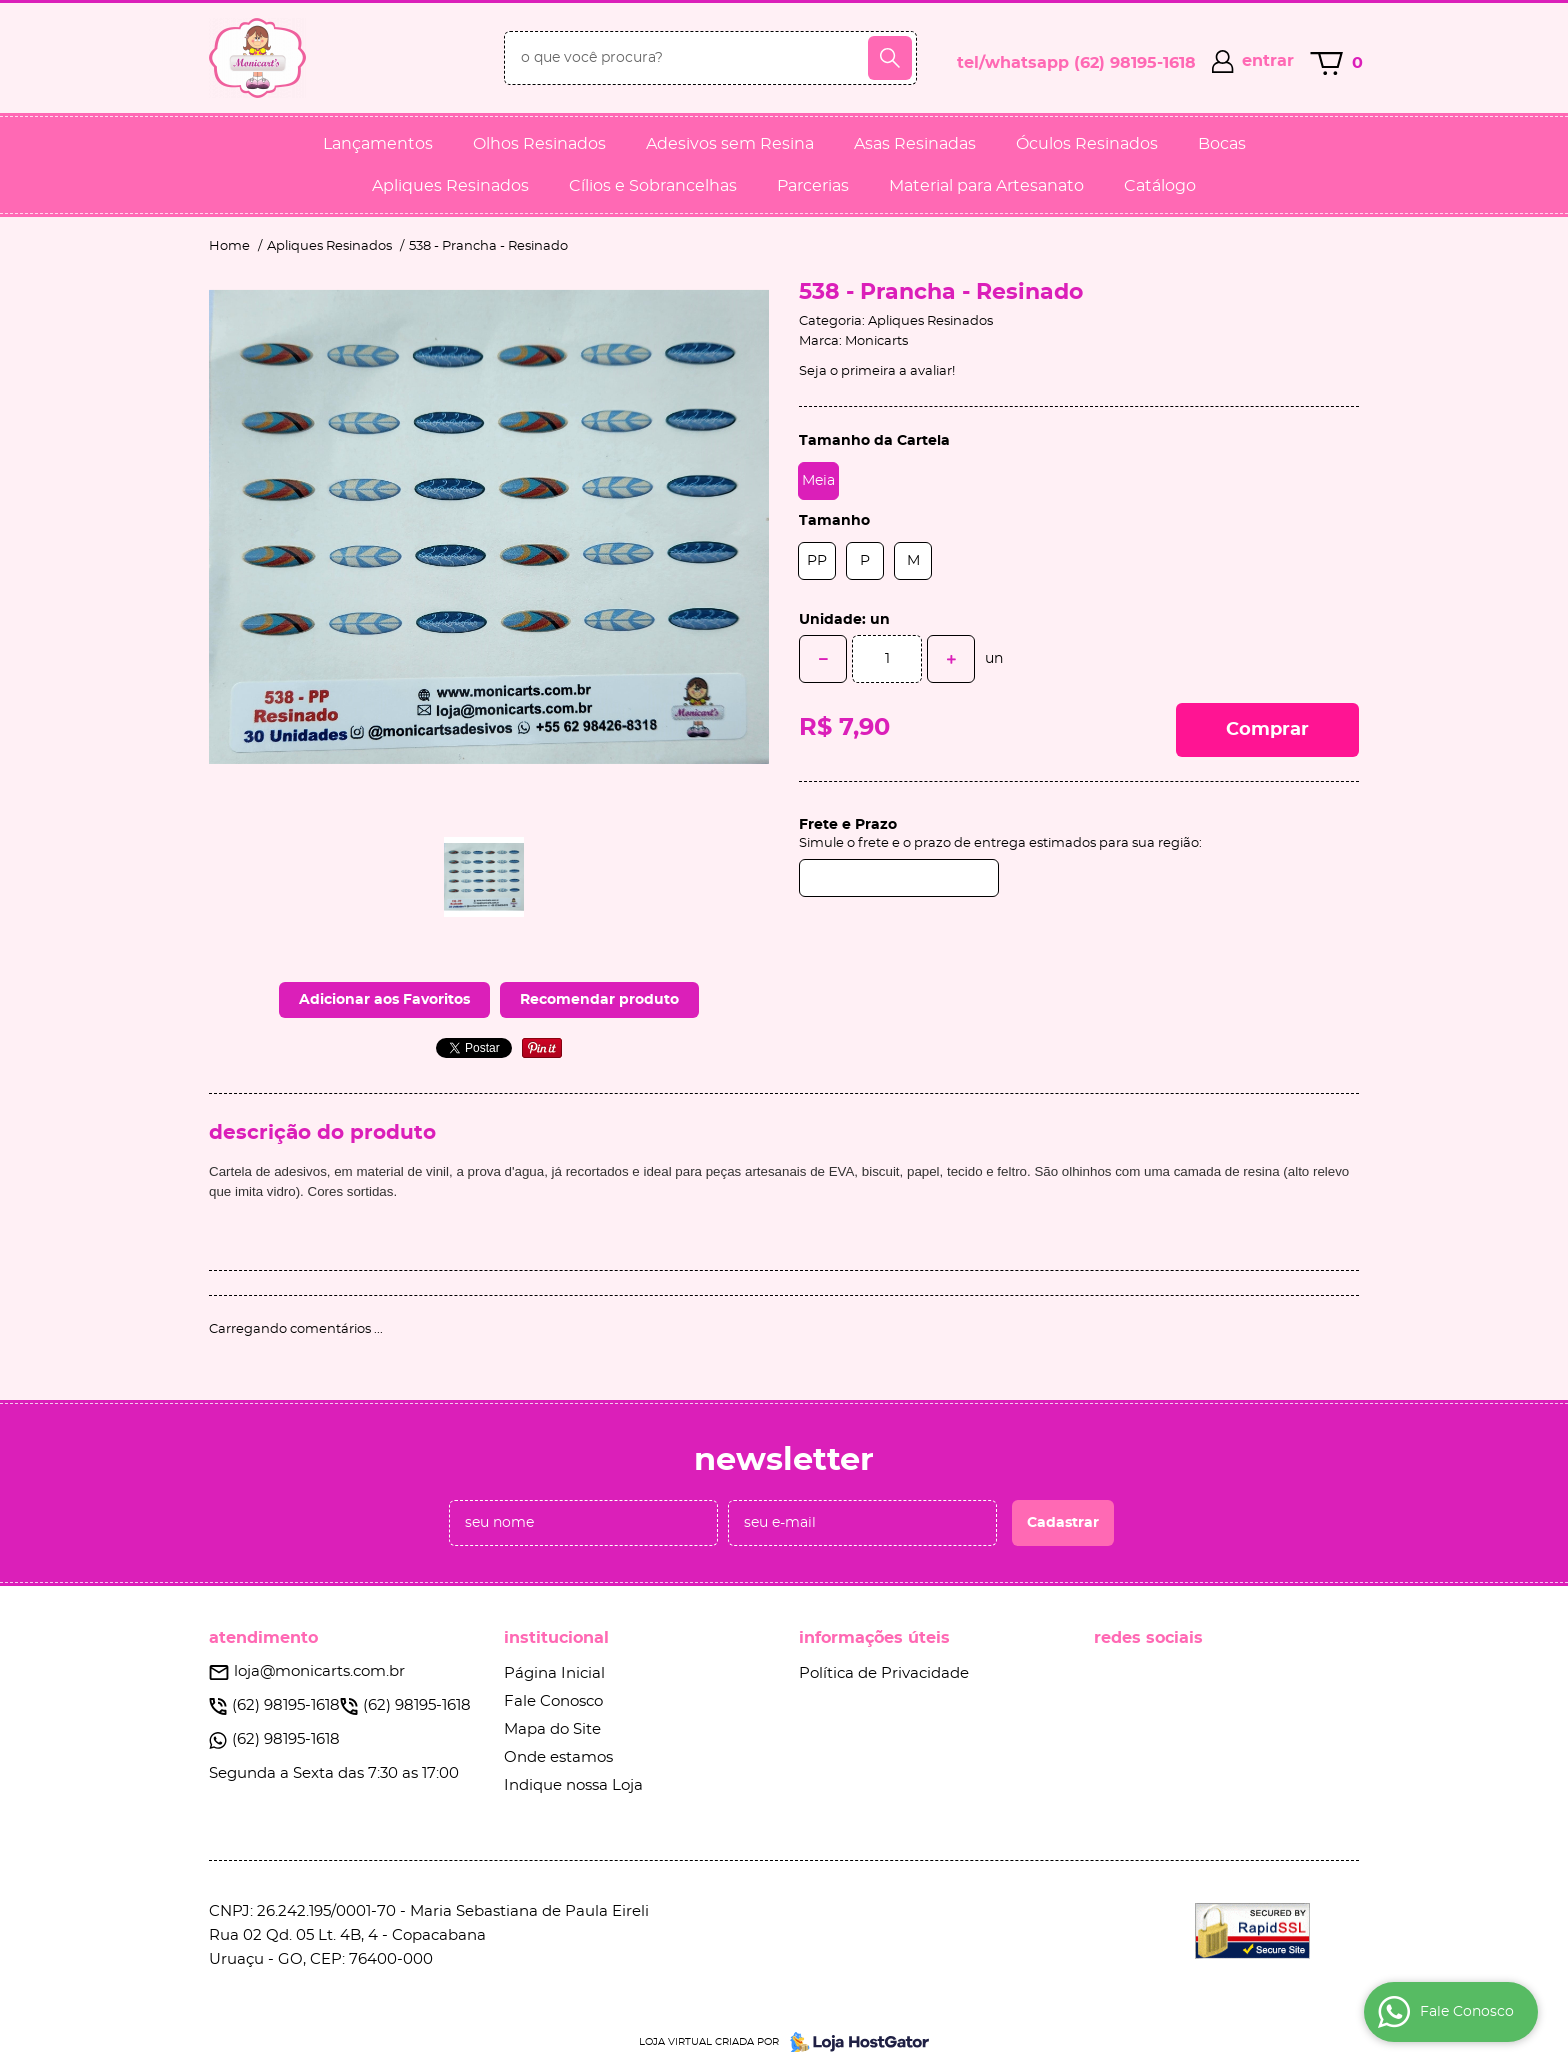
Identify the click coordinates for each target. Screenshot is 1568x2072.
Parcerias (813, 186)
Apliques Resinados (450, 186)
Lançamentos (378, 144)
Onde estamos (558, 1757)
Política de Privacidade (884, 1673)
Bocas (1222, 144)
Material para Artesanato (986, 186)
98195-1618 (1135, 63)
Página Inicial (554, 1673)
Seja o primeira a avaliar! (877, 371)
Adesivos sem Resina (730, 144)
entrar (1268, 61)
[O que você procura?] (890, 58)
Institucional (556, 1638)
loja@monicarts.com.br (319, 1671)
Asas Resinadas (915, 144)
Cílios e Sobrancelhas (653, 186)
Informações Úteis (874, 1638)
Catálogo (1160, 186)
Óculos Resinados (1087, 144)
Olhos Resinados (539, 144)
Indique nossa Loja (573, 1785)
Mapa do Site (552, 1729)
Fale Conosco (553, 1701)
